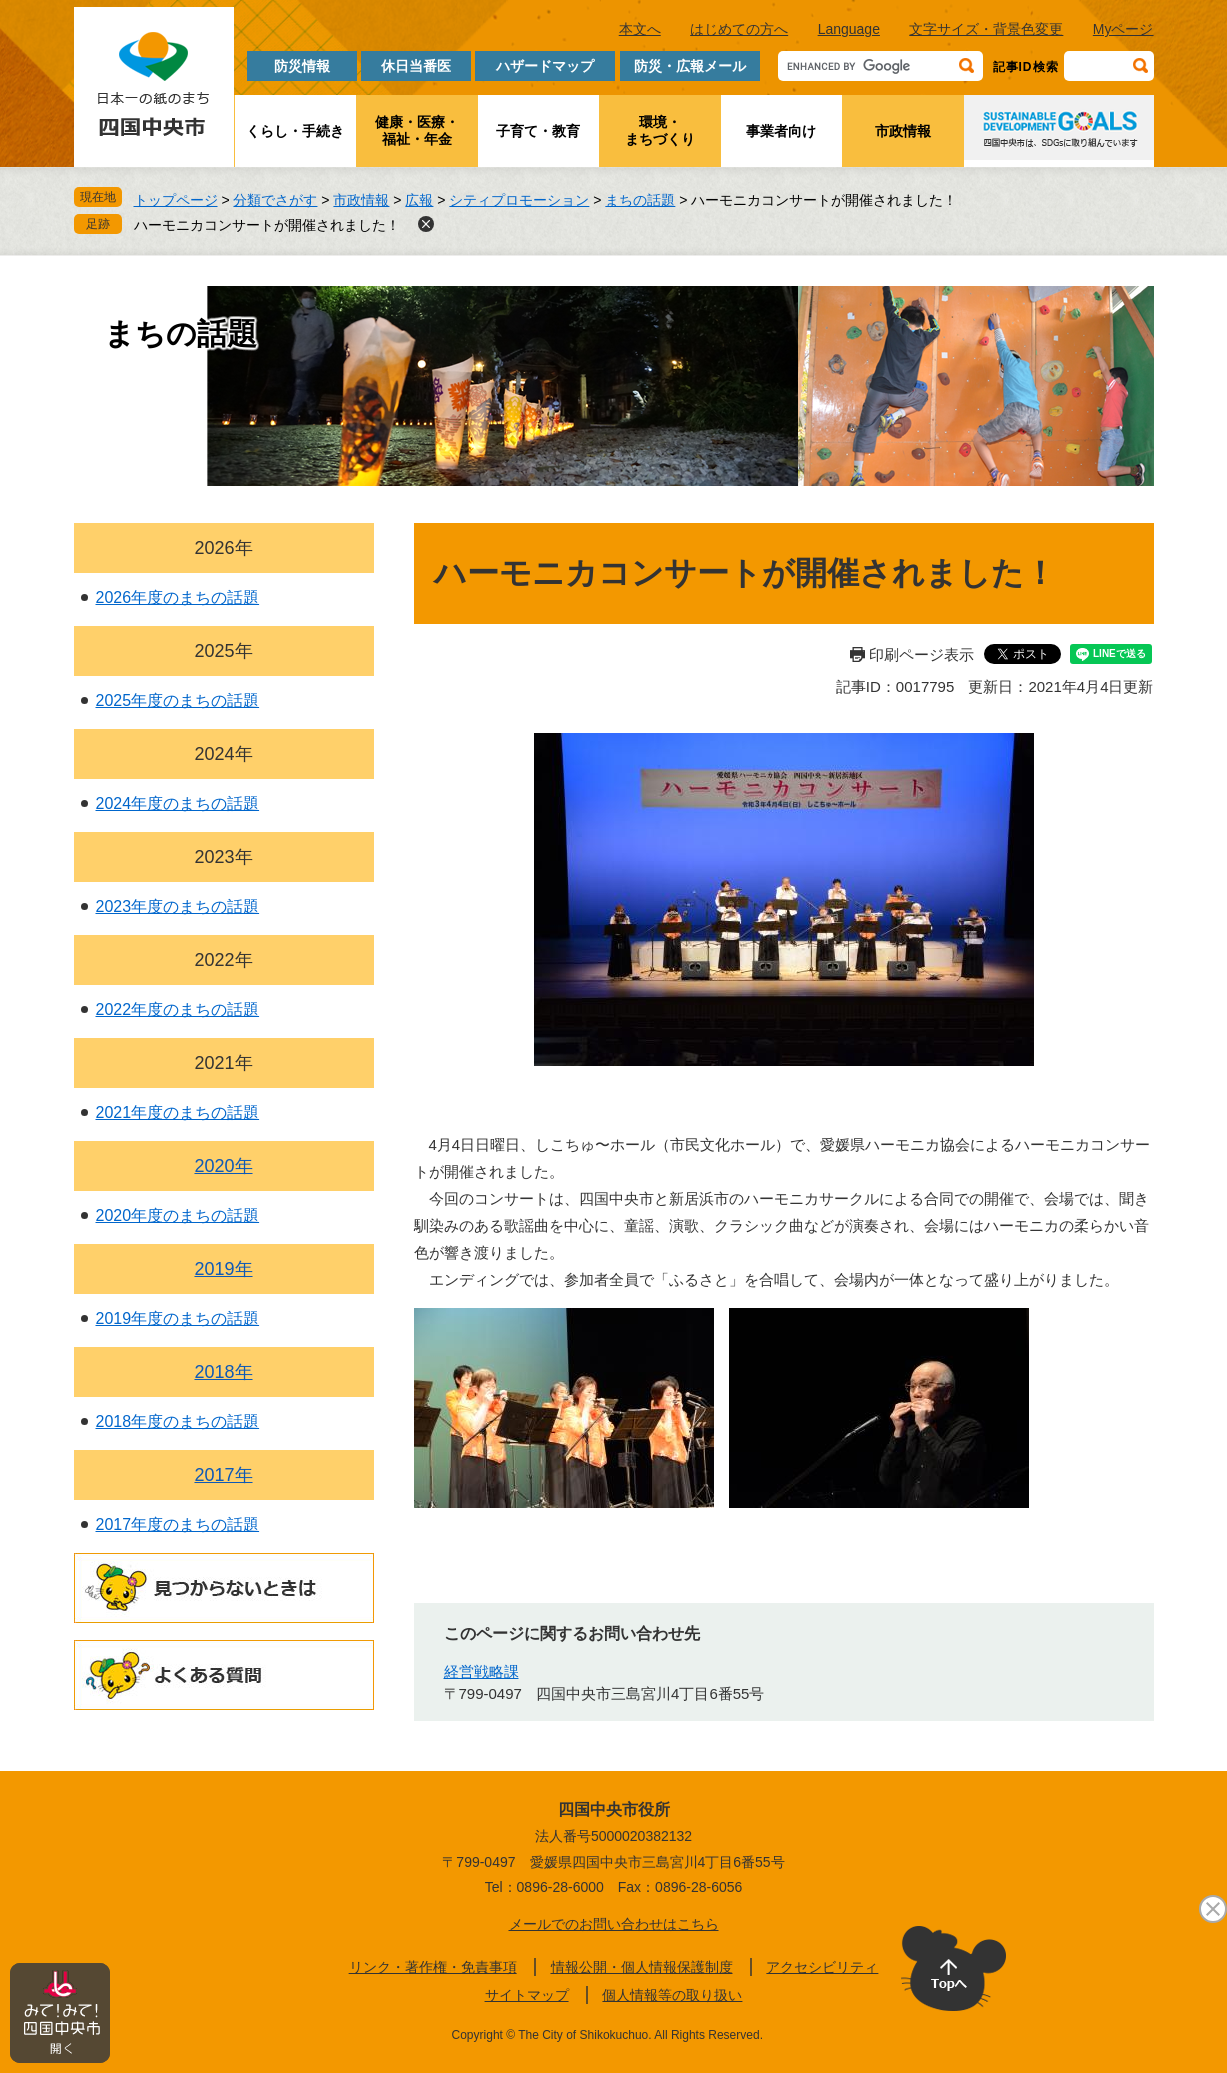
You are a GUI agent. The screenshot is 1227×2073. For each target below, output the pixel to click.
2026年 (223, 548)
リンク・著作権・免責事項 (433, 1967)
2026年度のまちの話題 (178, 597)
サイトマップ (527, 1995)
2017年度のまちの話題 (178, 1524)
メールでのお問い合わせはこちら (614, 1924)
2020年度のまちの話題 (178, 1215)
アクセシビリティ (822, 1967)
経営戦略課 (481, 1671)
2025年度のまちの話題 (178, 700)
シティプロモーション (519, 200)
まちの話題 (640, 200)
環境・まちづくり (660, 130)
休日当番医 (416, 66)
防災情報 (302, 66)
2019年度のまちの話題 (178, 1318)
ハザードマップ (545, 66)
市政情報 (903, 131)
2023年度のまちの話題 (178, 906)
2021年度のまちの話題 (178, 1112)
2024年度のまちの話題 (178, 803)
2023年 (223, 857)
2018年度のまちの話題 (178, 1421)
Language (849, 29)
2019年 (223, 1269)
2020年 (223, 1166)
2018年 (223, 1372)
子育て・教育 (538, 131)
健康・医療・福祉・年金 (417, 130)
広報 (419, 200)
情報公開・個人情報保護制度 (642, 1967)
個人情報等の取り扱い (672, 1995)
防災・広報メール (690, 66)
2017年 (223, 1475)
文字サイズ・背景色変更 (986, 29)
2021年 (223, 1063)
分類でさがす (275, 200)
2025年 (223, 651)
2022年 (223, 960)
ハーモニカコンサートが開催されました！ (267, 225)
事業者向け (781, 131)
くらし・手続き (295, 131)
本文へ (640, 29)
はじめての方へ (739, 29)
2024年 (223, 754)
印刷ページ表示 (921, 654)
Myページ (1123, 29)
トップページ (176, 200)
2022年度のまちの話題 (178, 1009)
